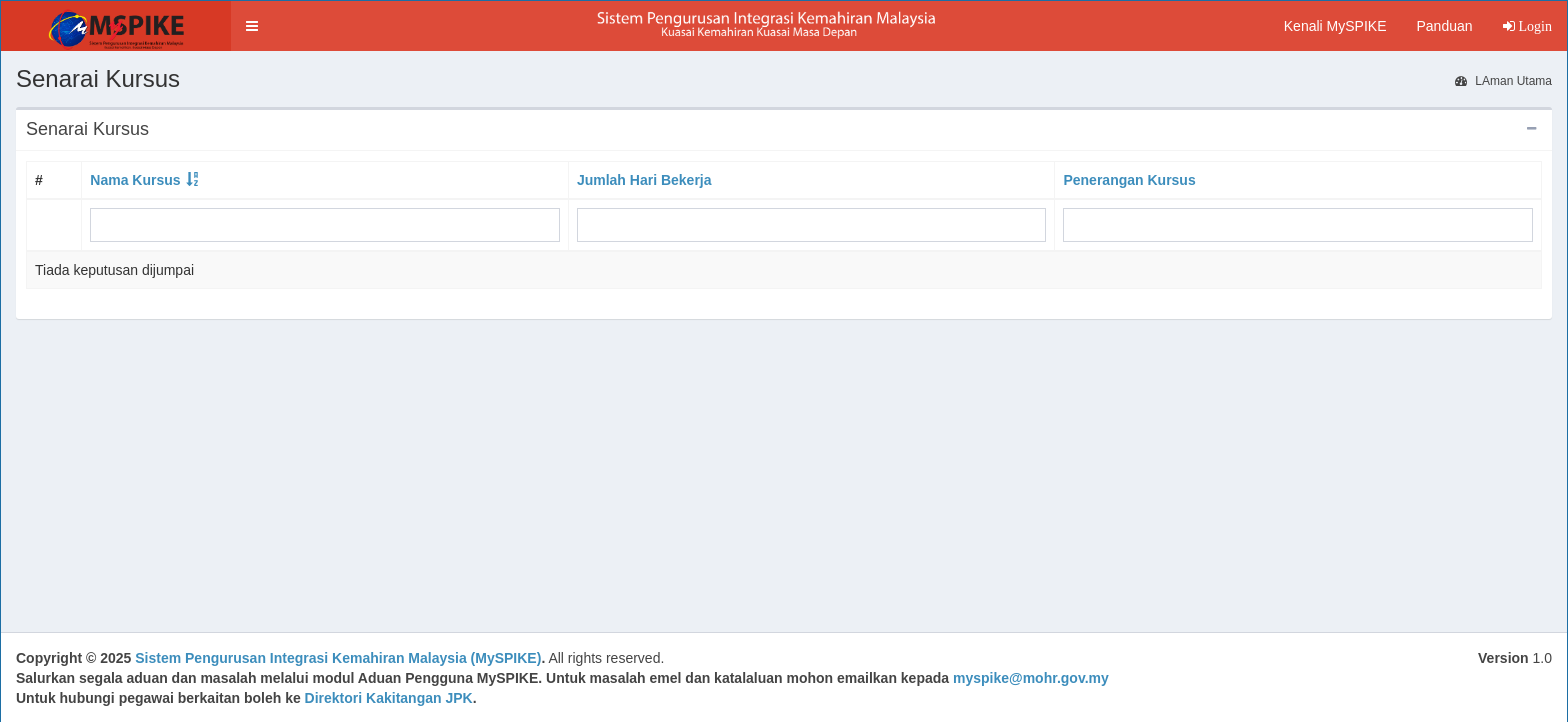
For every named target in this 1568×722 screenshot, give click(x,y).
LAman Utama (1503, 81)
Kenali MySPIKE (1335, 26)
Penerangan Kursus (1129, 180)
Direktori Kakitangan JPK (389, 698)
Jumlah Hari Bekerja (644, 180)
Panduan (1444, 26)
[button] (252, 26)
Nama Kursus (135, 180)
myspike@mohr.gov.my (1031, 678)
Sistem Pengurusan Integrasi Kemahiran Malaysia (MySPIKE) (338, 658)
